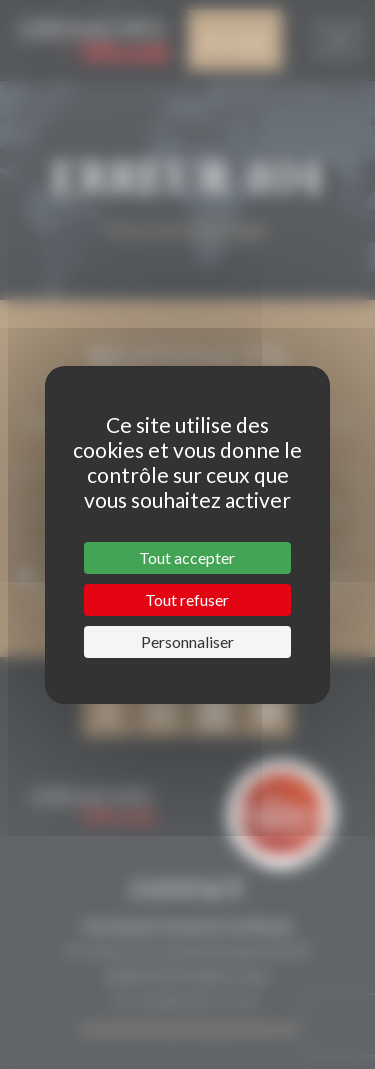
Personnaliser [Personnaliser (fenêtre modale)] (187, 641)
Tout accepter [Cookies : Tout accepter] (187, 557)
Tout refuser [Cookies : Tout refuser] (187, 599)
